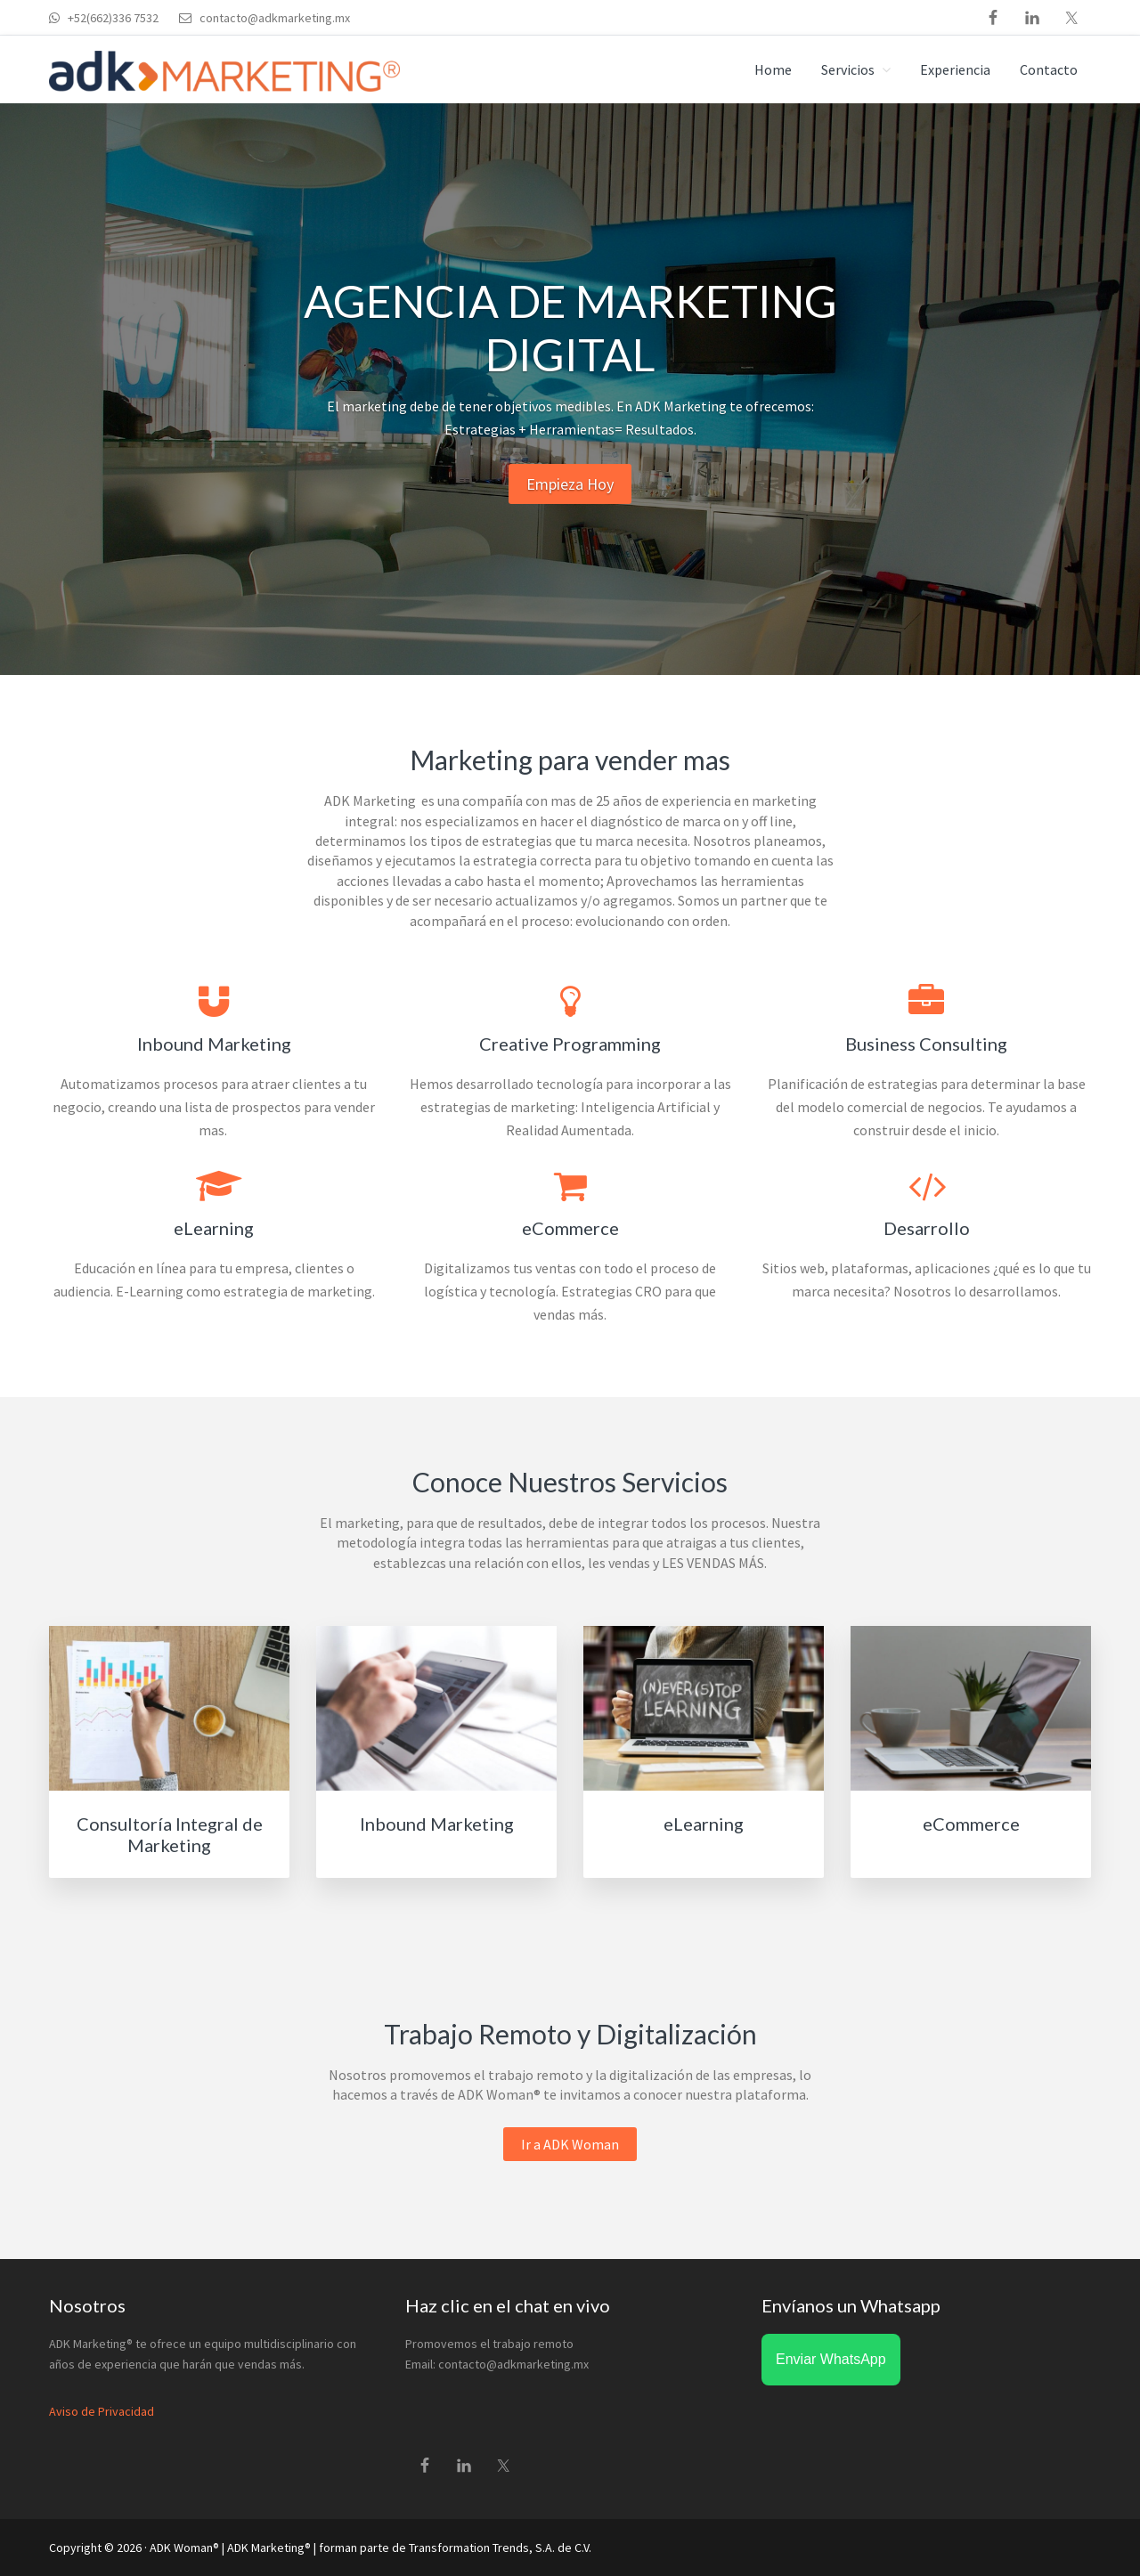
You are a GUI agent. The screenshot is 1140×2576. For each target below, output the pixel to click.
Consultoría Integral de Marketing (170, 1834)
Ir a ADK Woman (570, 2144)
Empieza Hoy (570, 484)
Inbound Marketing (437, 1823)
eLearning (704, 1823)
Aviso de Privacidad (101, 2411)
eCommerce (971, 1823)
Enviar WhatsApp (831, 2359)
